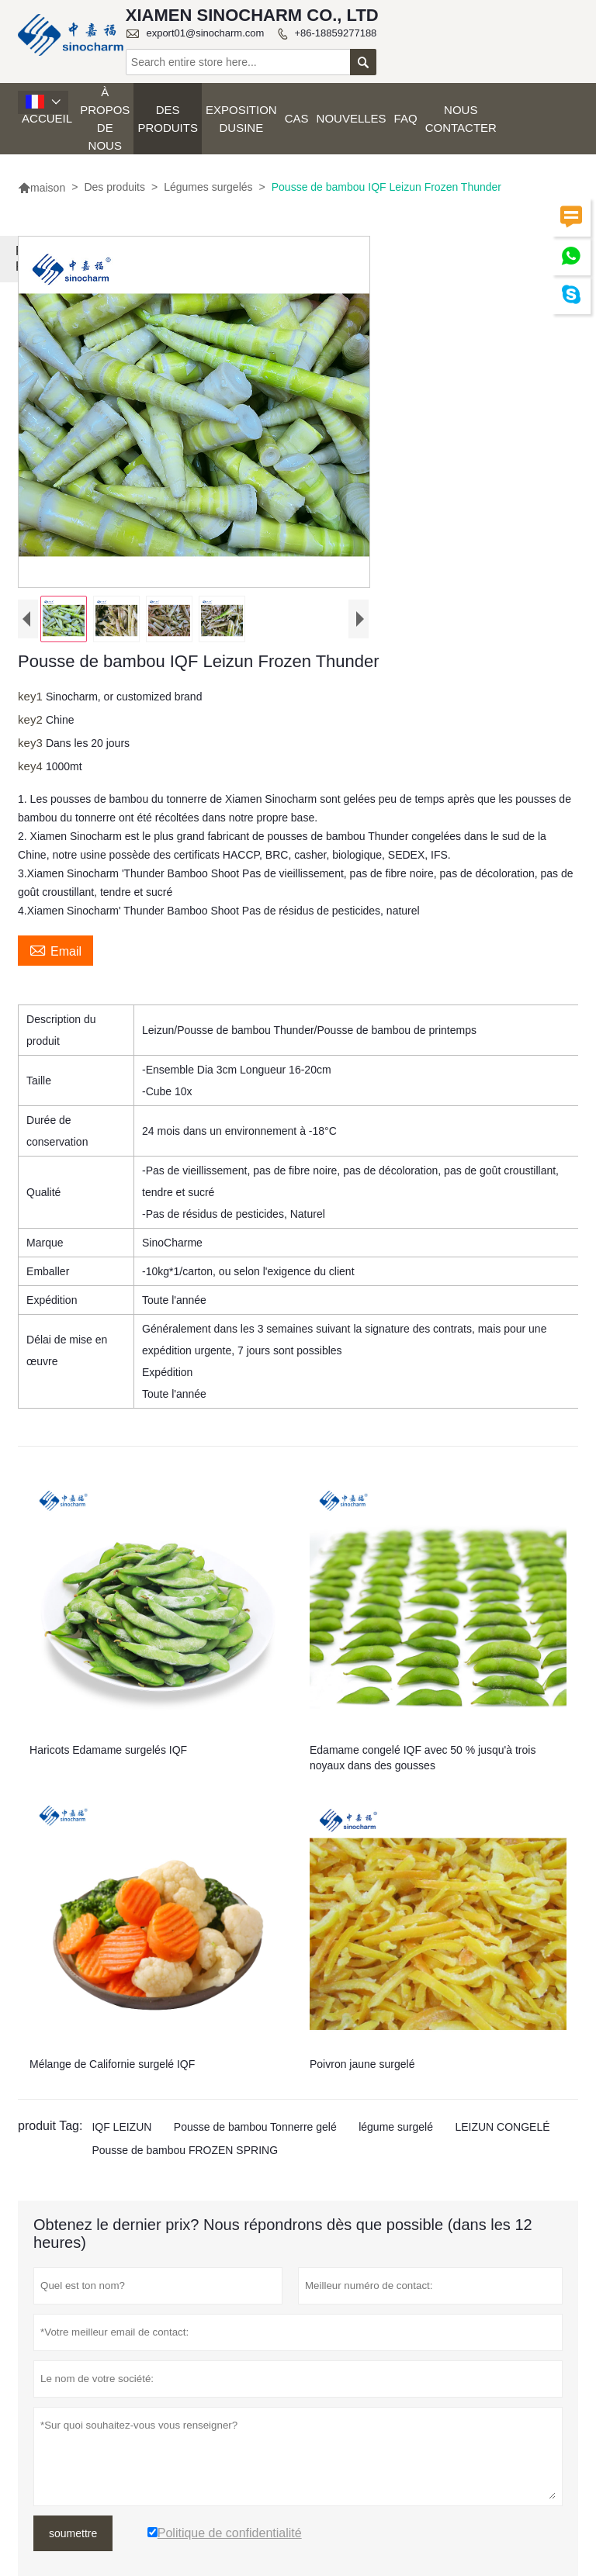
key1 (32, 696)
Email (55, 949)
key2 (32, 719)
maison (41, 188)
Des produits (167, 118)
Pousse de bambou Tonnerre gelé (255, 2127)
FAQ (406, 118)
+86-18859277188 (335, 33)
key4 (32, 766)
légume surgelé (396, 2127)
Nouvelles (351, 118)
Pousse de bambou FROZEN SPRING (185, 2150)
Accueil (47, 118)
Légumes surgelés (208, 187)
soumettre (73, 2533)
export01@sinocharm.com (205, 33)
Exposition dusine (241, 118)
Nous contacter (461, 118)
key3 (32, 742)
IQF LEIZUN (121, 2127)
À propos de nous (105, 118)
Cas (297, 118)
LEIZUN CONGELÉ (502, 2127)
